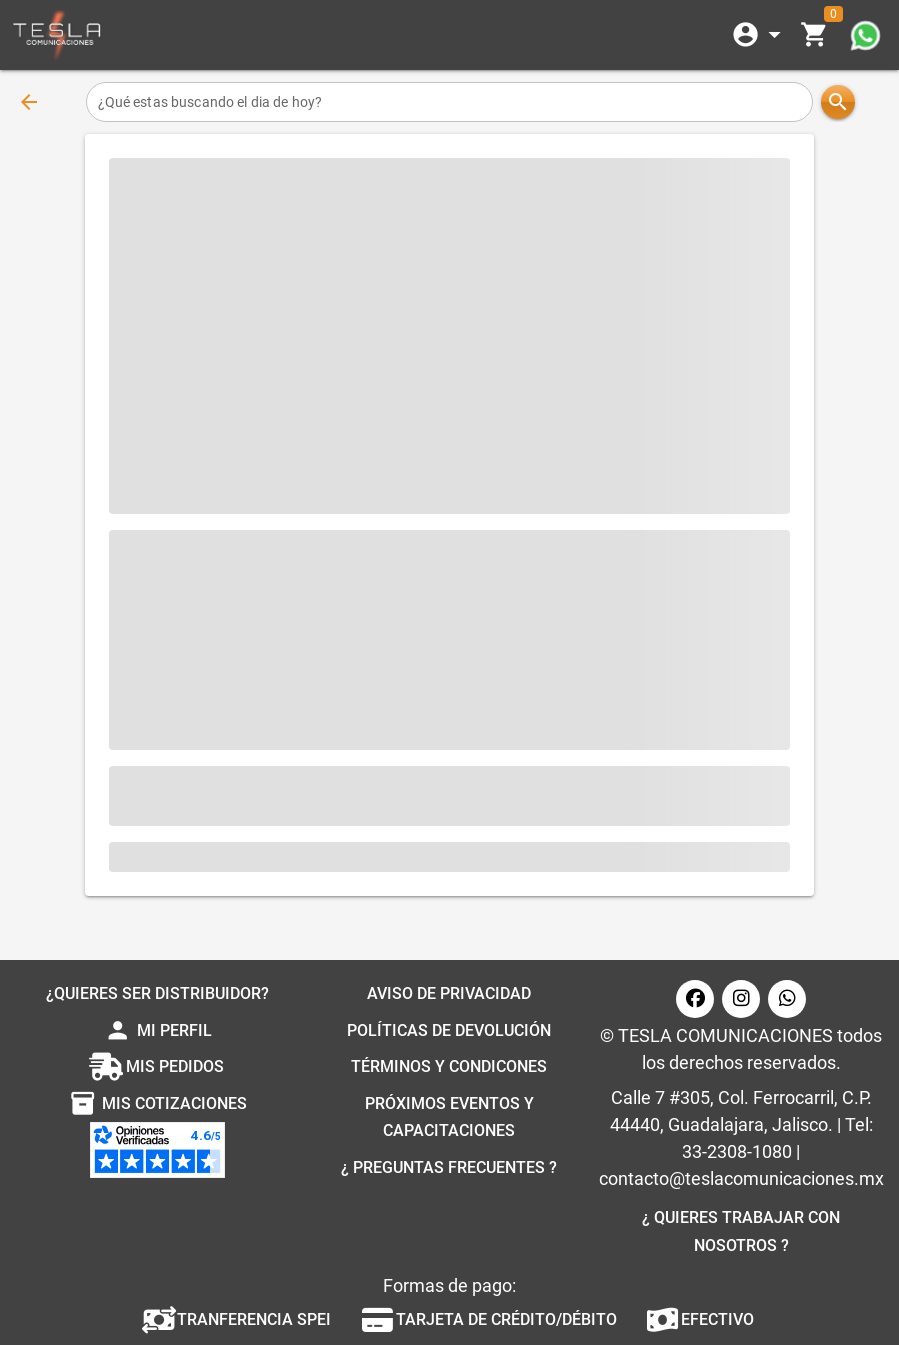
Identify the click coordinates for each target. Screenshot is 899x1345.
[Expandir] (760, 35)
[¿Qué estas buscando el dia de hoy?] (450, 102)
